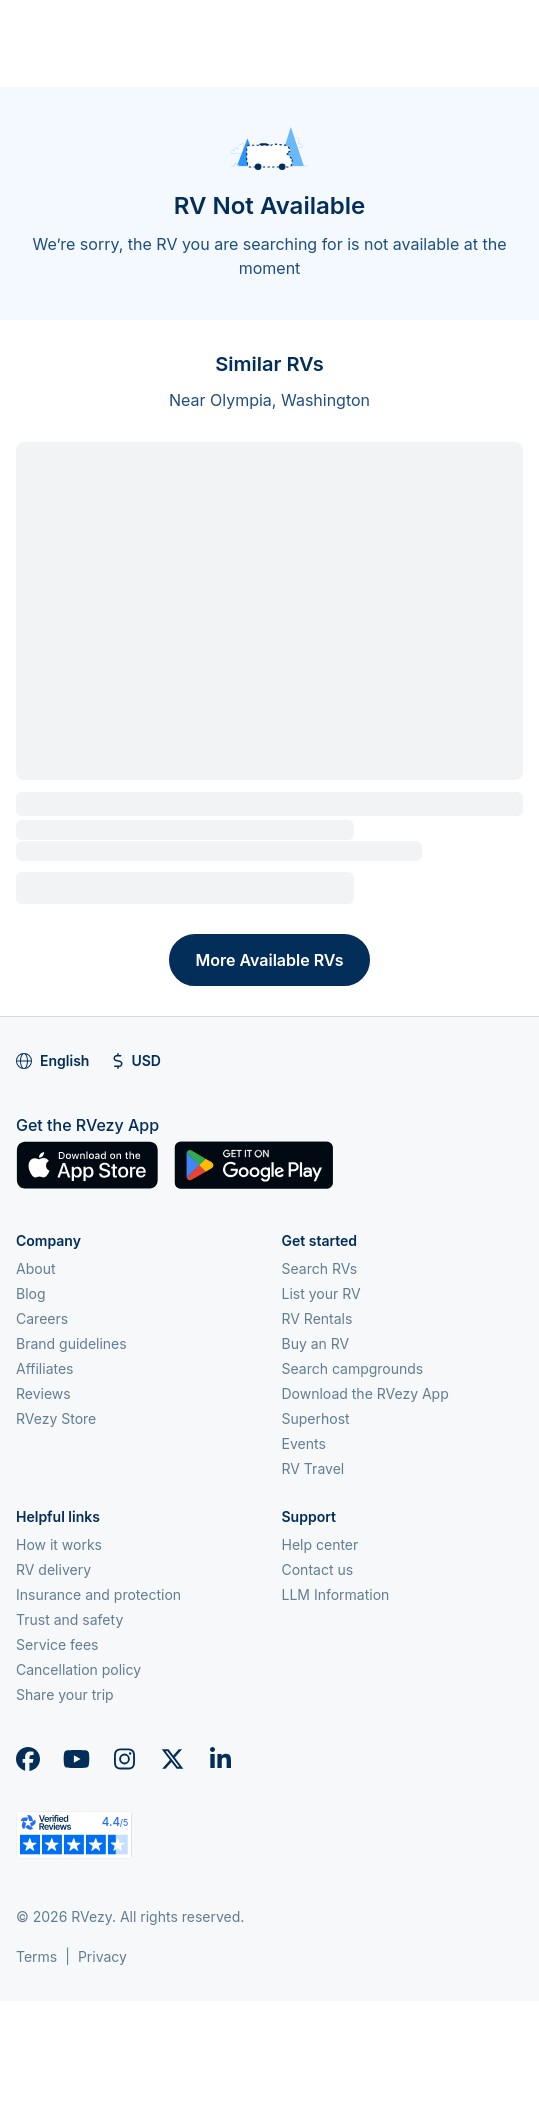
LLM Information (336, 1594)
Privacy (102, 1956)
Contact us (318, 1569)
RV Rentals (317, 1318)
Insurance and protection (98, 1594)
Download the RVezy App (365, 1393)
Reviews (43, 1393)
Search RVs (320, 1268)
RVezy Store (56, 1418)
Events (304, 1443)
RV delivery (53, 1569)
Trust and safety (69, 1619)
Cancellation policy (78, 1669)
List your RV (321, 1293)
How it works (59, 1544)
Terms (36, 1956)
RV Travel (313, 1468)
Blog (31, 1293)
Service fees (57, 1644)
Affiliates (45, 1368)
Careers (42, 1318)
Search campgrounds (353, 1368)
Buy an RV (316, 1343)
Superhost (316, 1418)
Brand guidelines (71, 1343)
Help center (320, 1544)
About (35, 1268)
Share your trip (65, 1694)
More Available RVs (269, 960)
